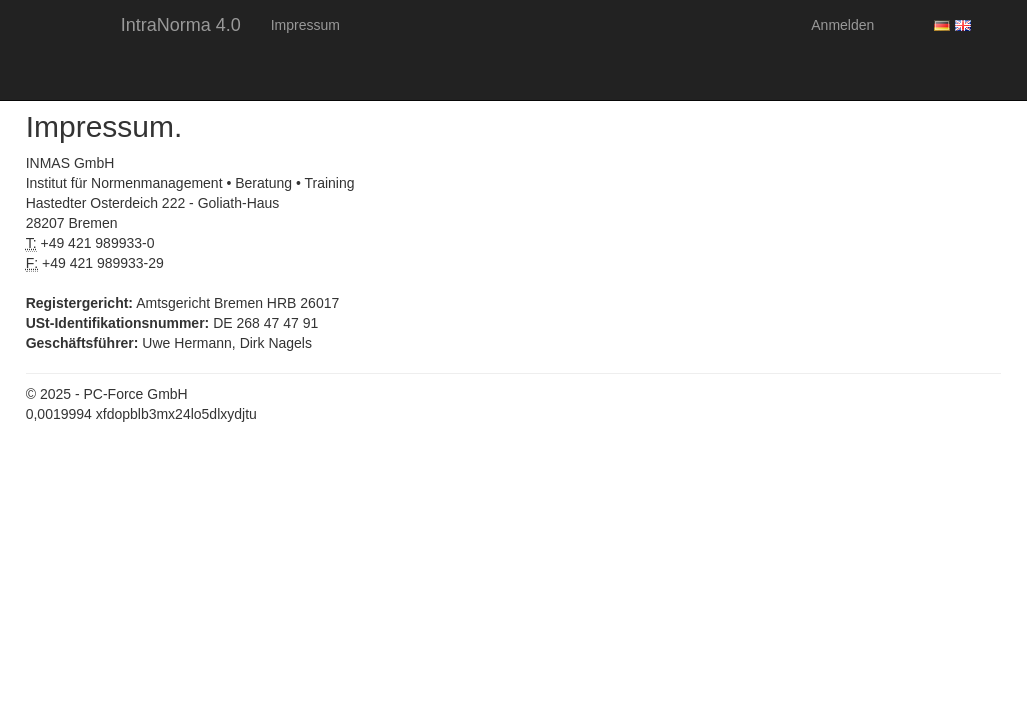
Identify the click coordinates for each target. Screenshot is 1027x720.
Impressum (305, 25)
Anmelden (842, 25)
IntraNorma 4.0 (181, 25)
